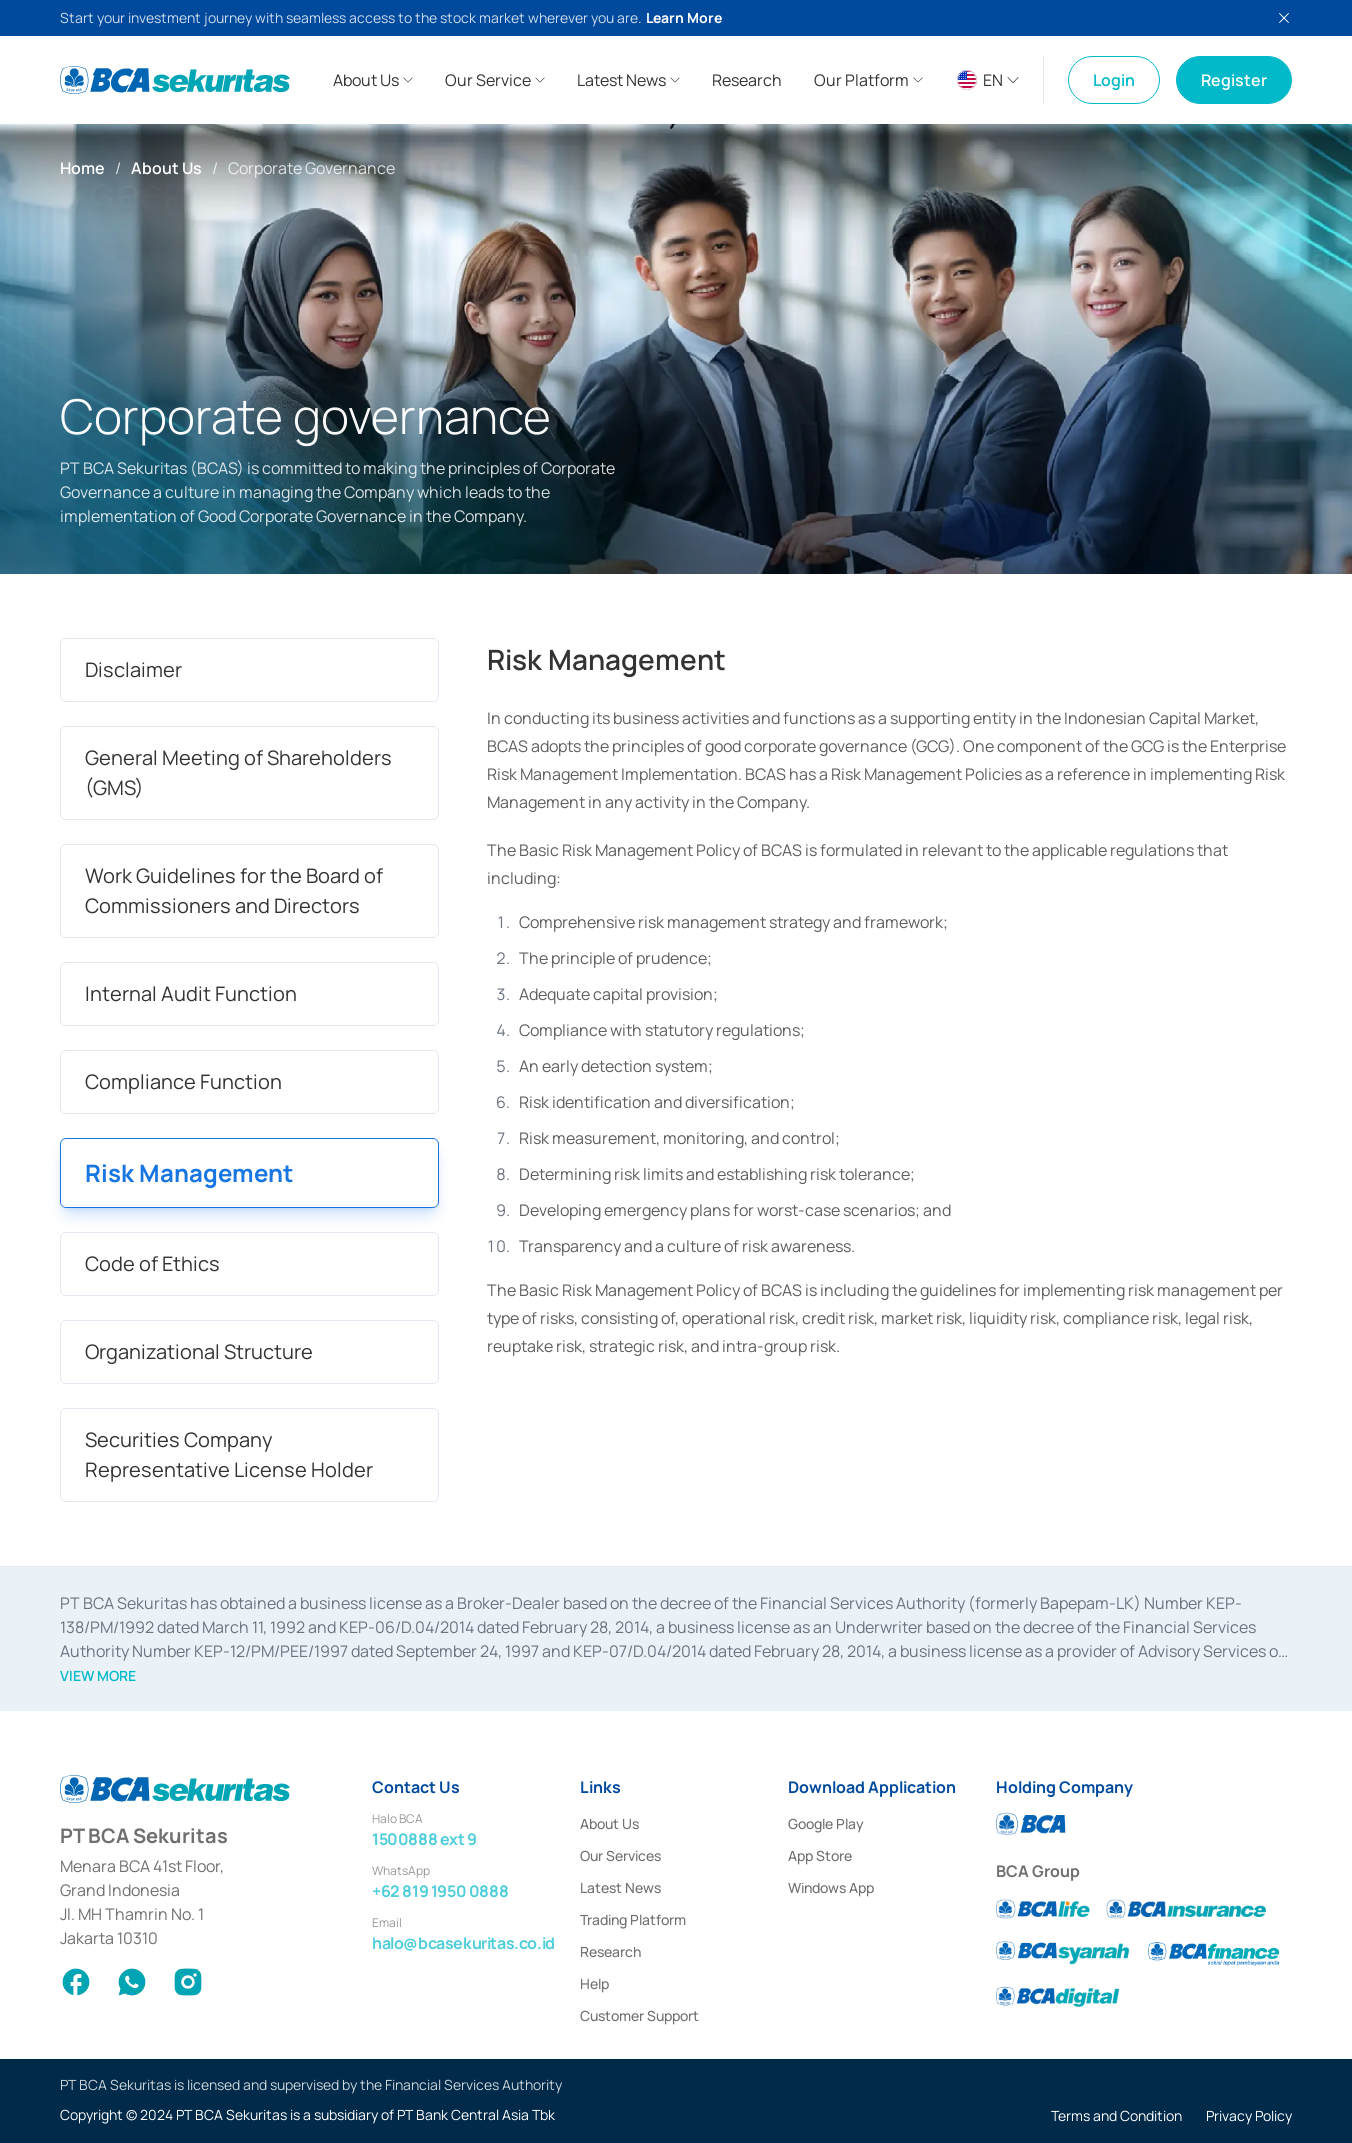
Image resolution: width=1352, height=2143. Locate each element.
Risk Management (189, 1172)
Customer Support (639, 2015)
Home (82, 168)
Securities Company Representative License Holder (229, 1454)
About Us (166, 168)
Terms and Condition (1116, 2115)
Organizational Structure (199, 1351)
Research (610, 1951)
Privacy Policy (1249, 2115)
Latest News (620, 1887)
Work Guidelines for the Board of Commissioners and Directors (234, 890)
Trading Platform (633, 1919)
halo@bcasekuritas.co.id (463, 1943)
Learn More (684, 17)
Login (1114, 80)
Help (594, 1983)
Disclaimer (133, 669)
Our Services (620, 1855)
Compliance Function (183, 1081)
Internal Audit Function (191, 993)
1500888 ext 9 (424, 1839)
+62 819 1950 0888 (440, 1891)
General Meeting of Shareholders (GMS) (238, 772)
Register (1234, 80)
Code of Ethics (152, 1263)
